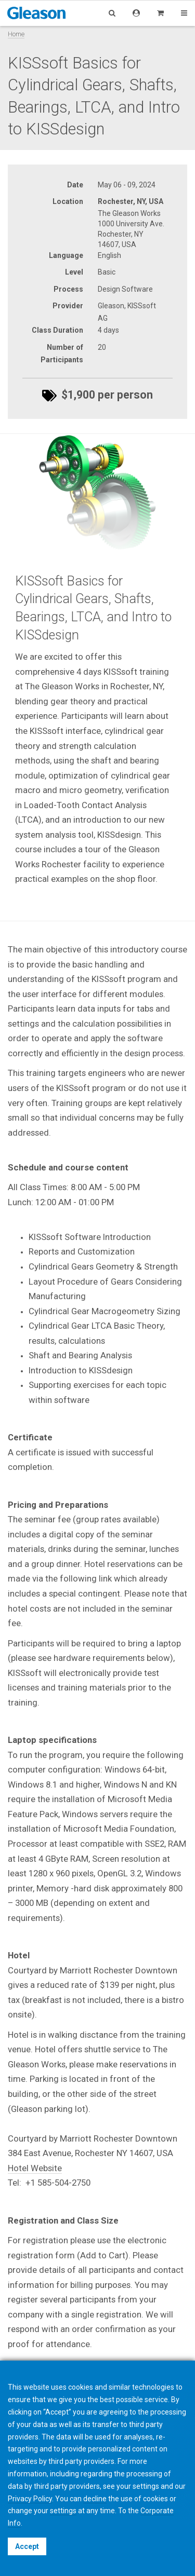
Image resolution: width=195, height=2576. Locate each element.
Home (16, 34)
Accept (27, 2546)
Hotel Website (35, 2168)
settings (63, 2510)
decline (95, 2499)
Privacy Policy (30, 2499)
